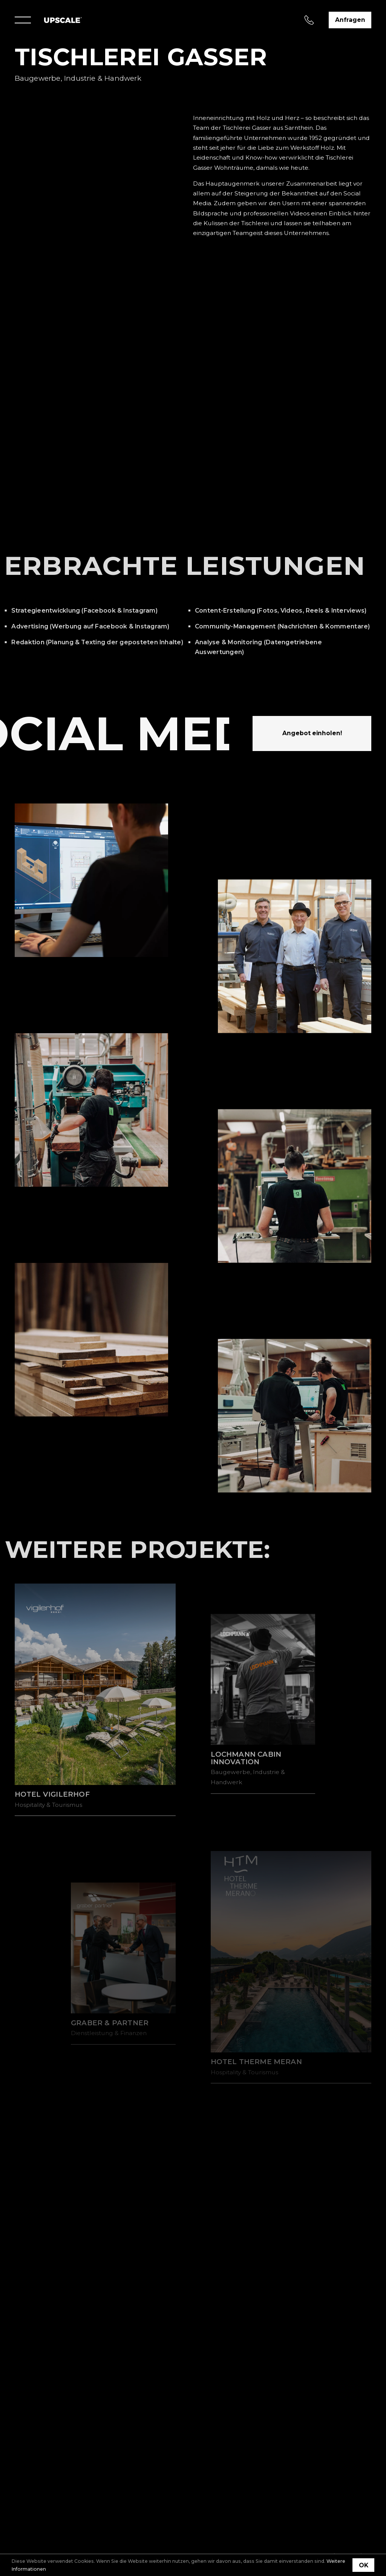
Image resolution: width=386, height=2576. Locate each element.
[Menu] (23, 20)
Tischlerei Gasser (247, 128)
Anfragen (350, 19)
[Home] (63, 20)
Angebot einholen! (312, 733)
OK (363, 2565)
